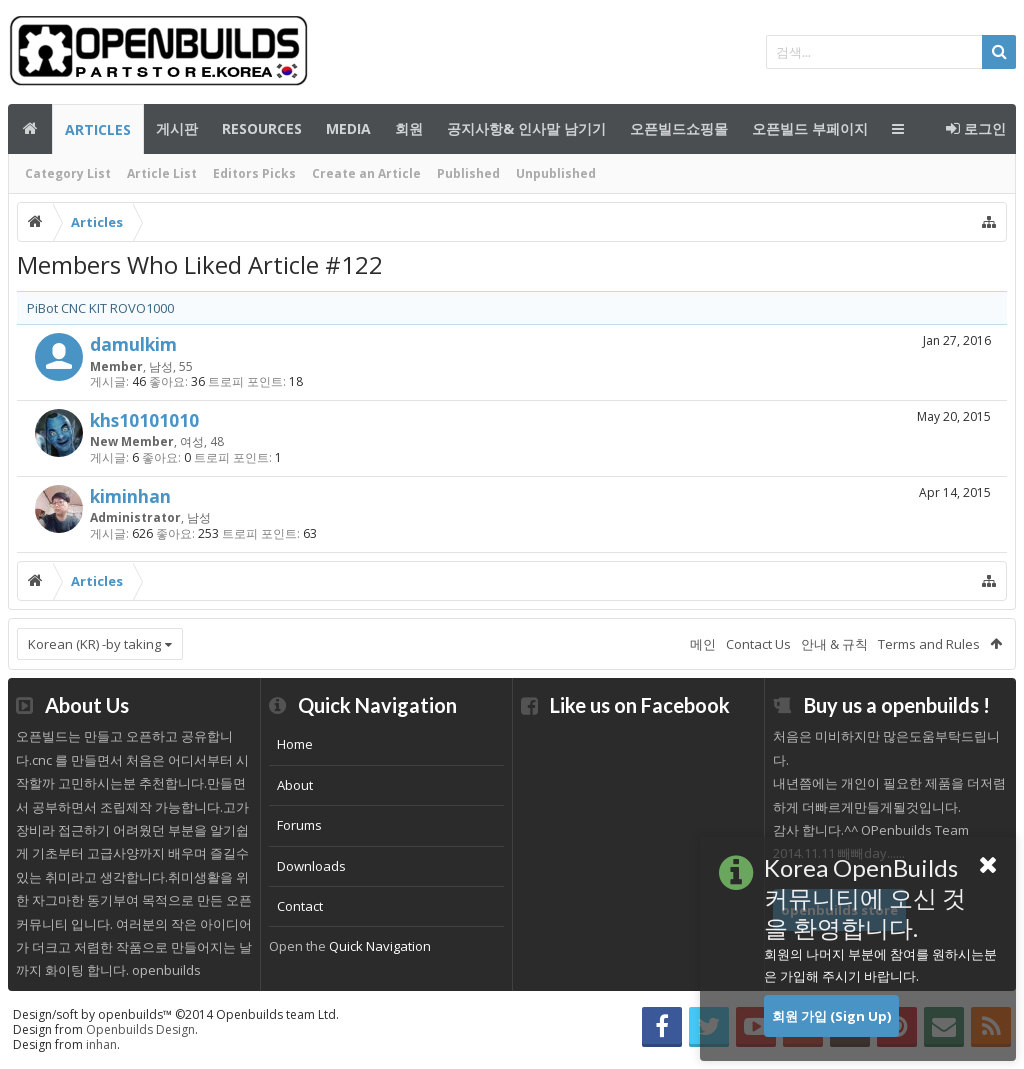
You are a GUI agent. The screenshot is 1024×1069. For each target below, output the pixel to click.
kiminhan (130, 496)
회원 (409, 128)
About (295, 785)
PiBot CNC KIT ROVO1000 (100, 308)
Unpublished (556, 173)
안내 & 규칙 (834, 644)
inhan (101, 1044)
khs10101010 (144, 420)
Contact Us (758, 644)
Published (468, 173)
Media (348, 128)
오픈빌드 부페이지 (810, 128)
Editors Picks (254, 173)
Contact (300, 906)
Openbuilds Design (140, 1029)
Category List (68, 173)
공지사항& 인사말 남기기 (526, 128)
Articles (98, 129)
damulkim (133, 344)
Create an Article (366, 173)
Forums (299, 825)
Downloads (311, 866)
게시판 (177, 128)
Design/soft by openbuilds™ (176, 1014)
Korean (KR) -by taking (94, 644)
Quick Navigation (380, 946)
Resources (262, 128)
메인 (30, 129)
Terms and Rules (929, 644)
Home (295, 744)
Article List (162, 173)
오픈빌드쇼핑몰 (679, 128)
